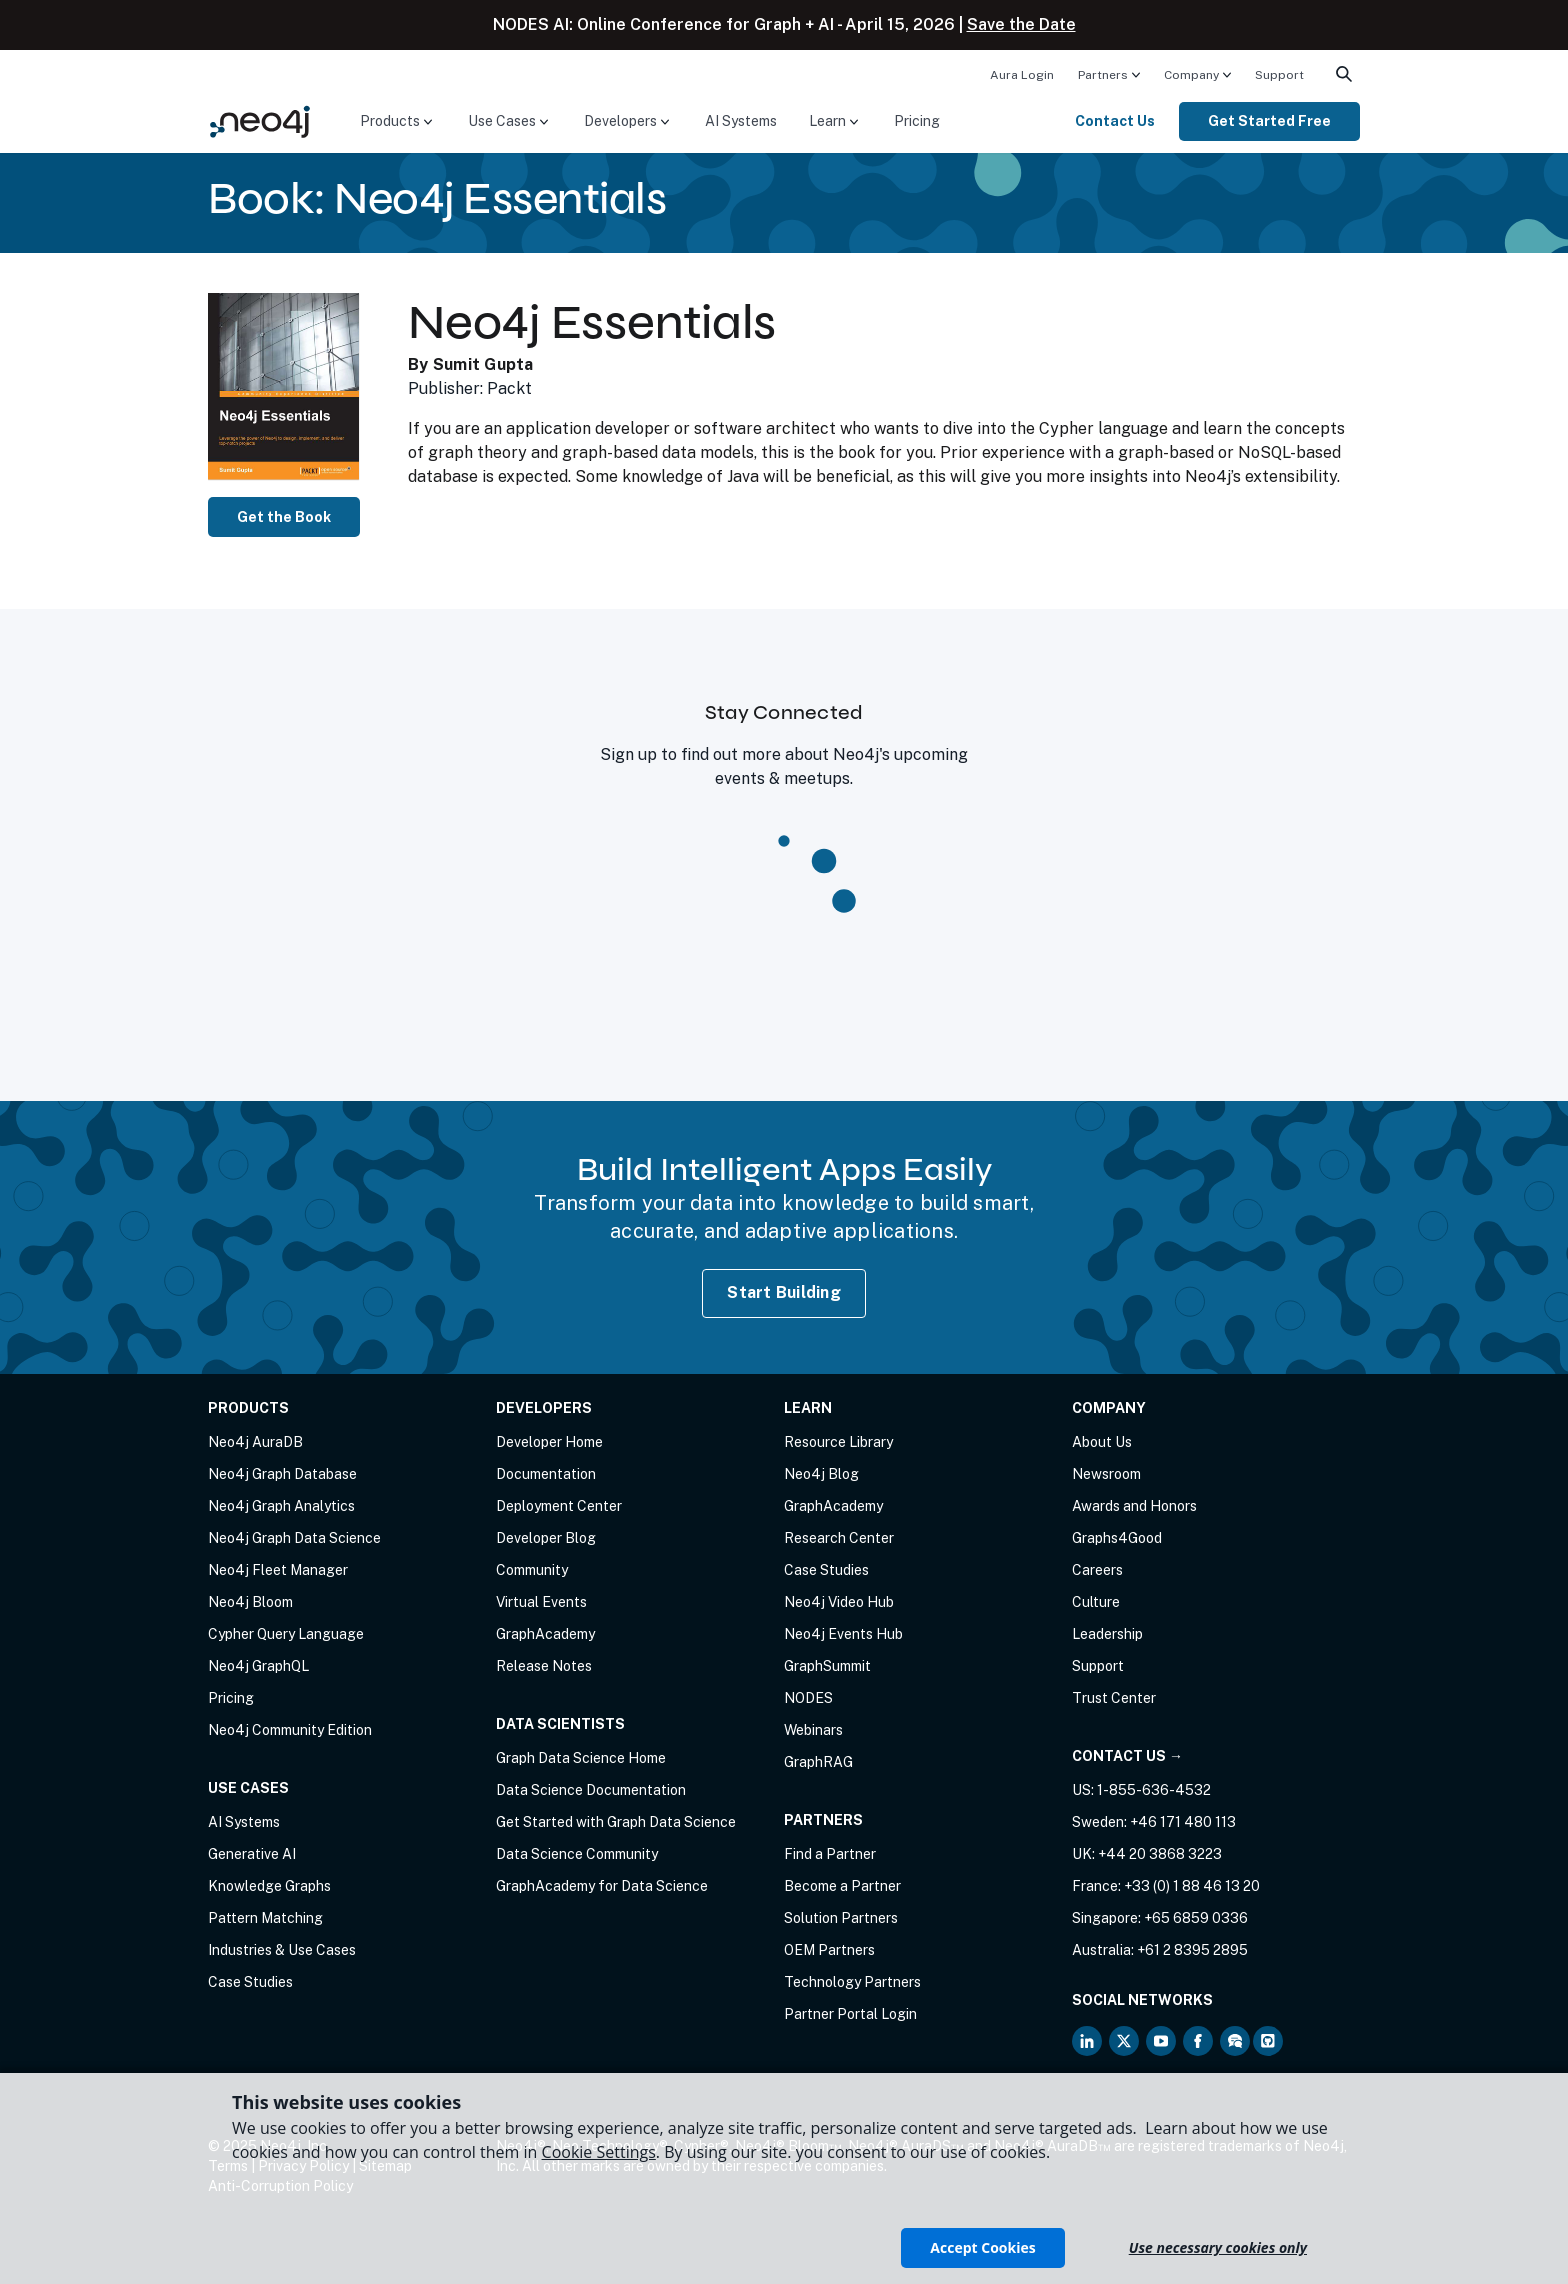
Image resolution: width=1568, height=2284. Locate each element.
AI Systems (741, 121)
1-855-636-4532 (1154, 1790)
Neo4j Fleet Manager (278, 1570)
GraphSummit (827, 1666)
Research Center (839, 1538)
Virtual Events (541, 1602)
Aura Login (1022, 75)
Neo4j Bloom (250, 1602)
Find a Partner (830, 1854)
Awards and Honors (1134, 1506)
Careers (1097, 1570)
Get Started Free (1269, 121)
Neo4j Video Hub (839, 1602)
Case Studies (250, 1982)
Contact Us (1115, 121)
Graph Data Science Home (581, 1758)
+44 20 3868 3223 (1160, 1854)
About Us (1102, 1442)
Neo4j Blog (821, 1474)
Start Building (784, 1292)
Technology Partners (852, 1982)
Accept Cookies (982, 2247)
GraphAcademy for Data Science (602, 1886)
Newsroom (1106, 1474)
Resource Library (838, 1442)
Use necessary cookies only (1218, 2247)
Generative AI (252, 1854)
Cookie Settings (599, 2152)
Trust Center (1114, 1698)
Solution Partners (841, 1918)
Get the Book (284, 517)
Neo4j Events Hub (843, 1634)
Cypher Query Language (286, 1634)
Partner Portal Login (850, 2014)
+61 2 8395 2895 (1192, 1950)
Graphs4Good (1117, 1538)
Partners (1103, 75)
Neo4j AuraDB (255, 1442)
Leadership (1107, 1634)
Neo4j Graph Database (282, 1474)
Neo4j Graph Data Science (294, 1538)
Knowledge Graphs (269, 1886)
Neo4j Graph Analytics (281, 1506)
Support (1279, 75)
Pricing (917, 121)
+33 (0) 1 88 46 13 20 (1192, 1886)
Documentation (546, 1474)
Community (532, 1570)
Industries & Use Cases (282, 1950)
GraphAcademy (545, 1634)
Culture (1096, 1602)
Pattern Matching (265, 1918)
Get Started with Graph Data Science (616, 1822)
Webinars (813, 1730)
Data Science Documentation (591, 1790)
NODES (808, 1698)
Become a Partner (842, 1886)
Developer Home (549, 1442)
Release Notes (544, 1666)
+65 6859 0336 (1196, 1918)
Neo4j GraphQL (258, 1666)
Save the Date (1021, 24)
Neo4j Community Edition (290, 1730)
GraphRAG (818, 1762)
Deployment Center (559, 1506)
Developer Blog (546, 1538)
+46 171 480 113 (1183, 1822)
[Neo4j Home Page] (260, 120)
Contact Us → (1127, 1756)
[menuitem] (1022, 74)
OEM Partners (829, 1950)
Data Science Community (577, 1854)
